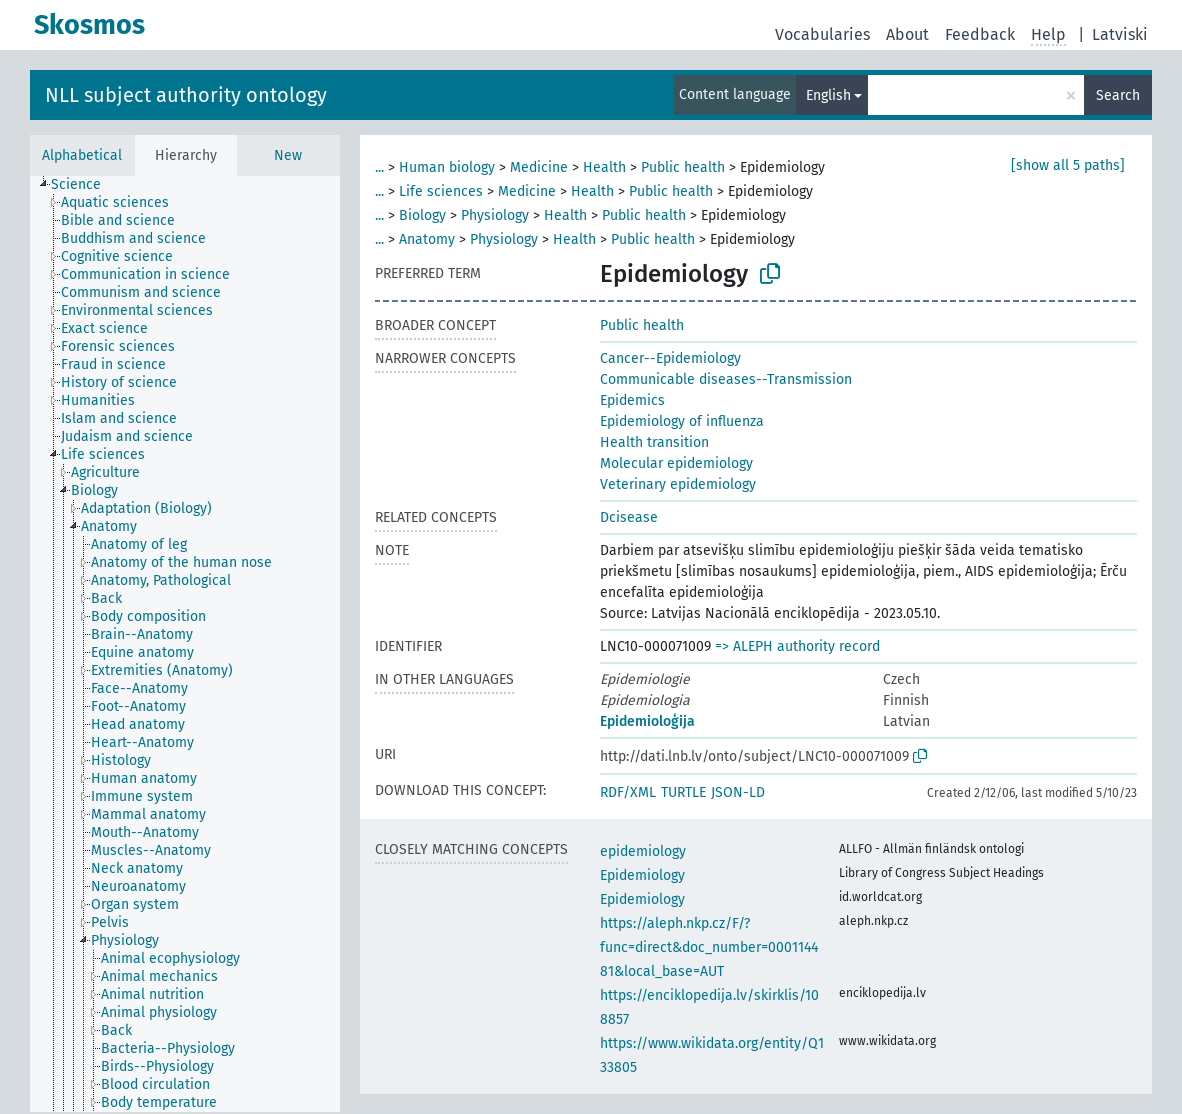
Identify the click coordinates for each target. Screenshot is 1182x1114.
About (907, 34)
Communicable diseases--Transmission (726, 379)
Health (604, 167)
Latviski (1120, 34)
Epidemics (632, 400)
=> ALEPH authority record (797, 646)
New (288, 155)
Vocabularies (822, 34)
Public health (683, 167)
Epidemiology (642, 875)
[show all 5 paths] (1068, 165)
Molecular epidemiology (676, 463)
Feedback (980, 34)
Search (1118, 95)
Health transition (654, 442)
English (828, 95)
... (379, 167)
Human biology (447, 167)
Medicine (539, 167)
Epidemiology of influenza (682, 421)
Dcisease (629, 517)
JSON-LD (738, 792)
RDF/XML (628, 792)
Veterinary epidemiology (678, 484)
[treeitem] (84, 185)
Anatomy (427, 239)
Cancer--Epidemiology (670, 358)
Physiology (495, 215)
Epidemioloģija (647, 721)
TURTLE (683, 792)
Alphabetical (82, 155)
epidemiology (643, 851)
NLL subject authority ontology (186, 95)
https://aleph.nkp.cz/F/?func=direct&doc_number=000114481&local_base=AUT (709, 947)
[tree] (185, 644)
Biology (422, 215)
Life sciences (441, 191)
